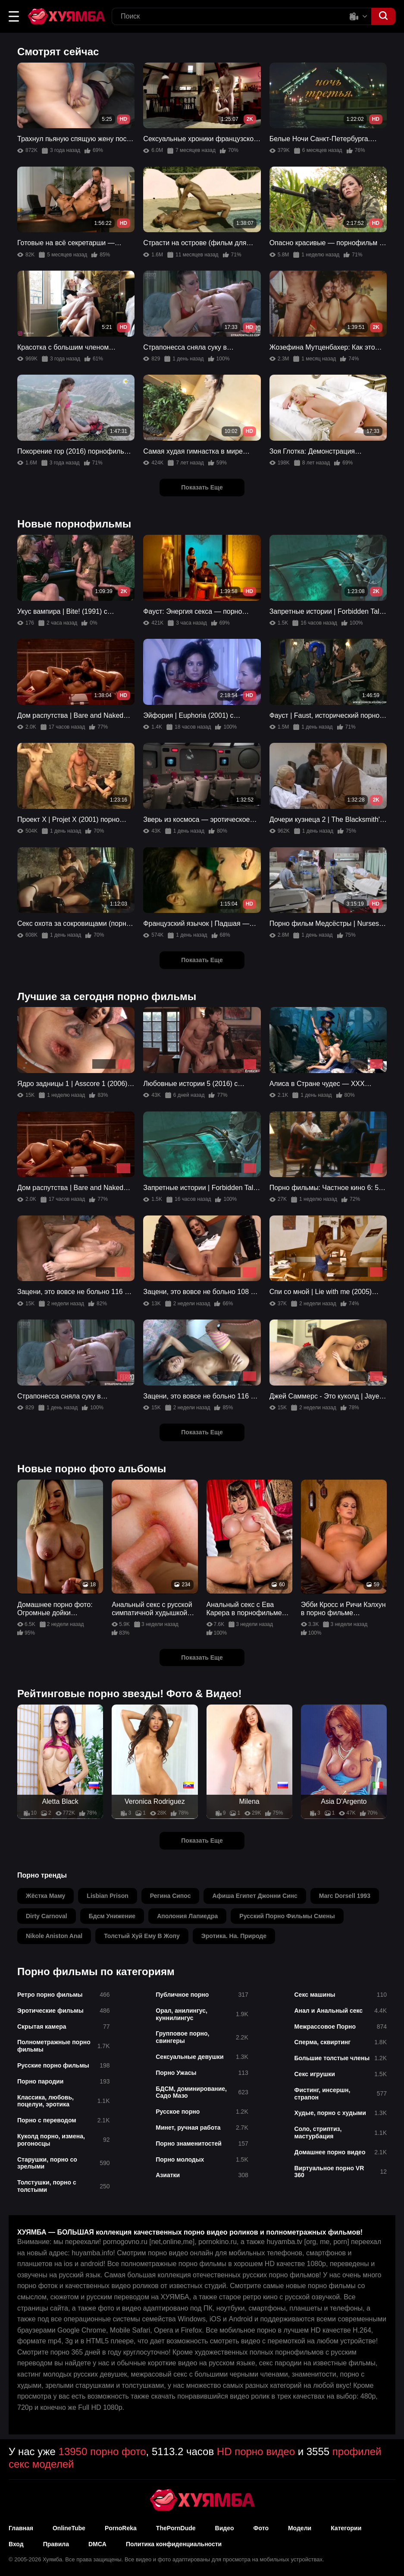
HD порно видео (256, 2451)
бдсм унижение (112, 1916)
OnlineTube (69, 2528)
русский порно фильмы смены (287, 1916)
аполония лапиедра (187, 1916)
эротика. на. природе (233, 1935)
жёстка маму (45, 1895)
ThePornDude (176, 2528)
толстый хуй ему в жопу (142, 1935)
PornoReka (121, 2528)
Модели (299, 2528)
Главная (21, 2528)
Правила (56, 2544)
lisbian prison (107, 1895)
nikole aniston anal (54, 1935)
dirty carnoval (46, 1916)
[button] (14, 16)
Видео (224, 2528)
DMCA (97, 2544)
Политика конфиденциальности (174, 2544)
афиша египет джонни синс (254, 1895)
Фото (261, 2528)
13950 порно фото (102, 2451)
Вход (16, 2544)
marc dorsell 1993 (344, 1895)
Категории (346, 2528)
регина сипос (170, 1895)
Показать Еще (201, 487)
